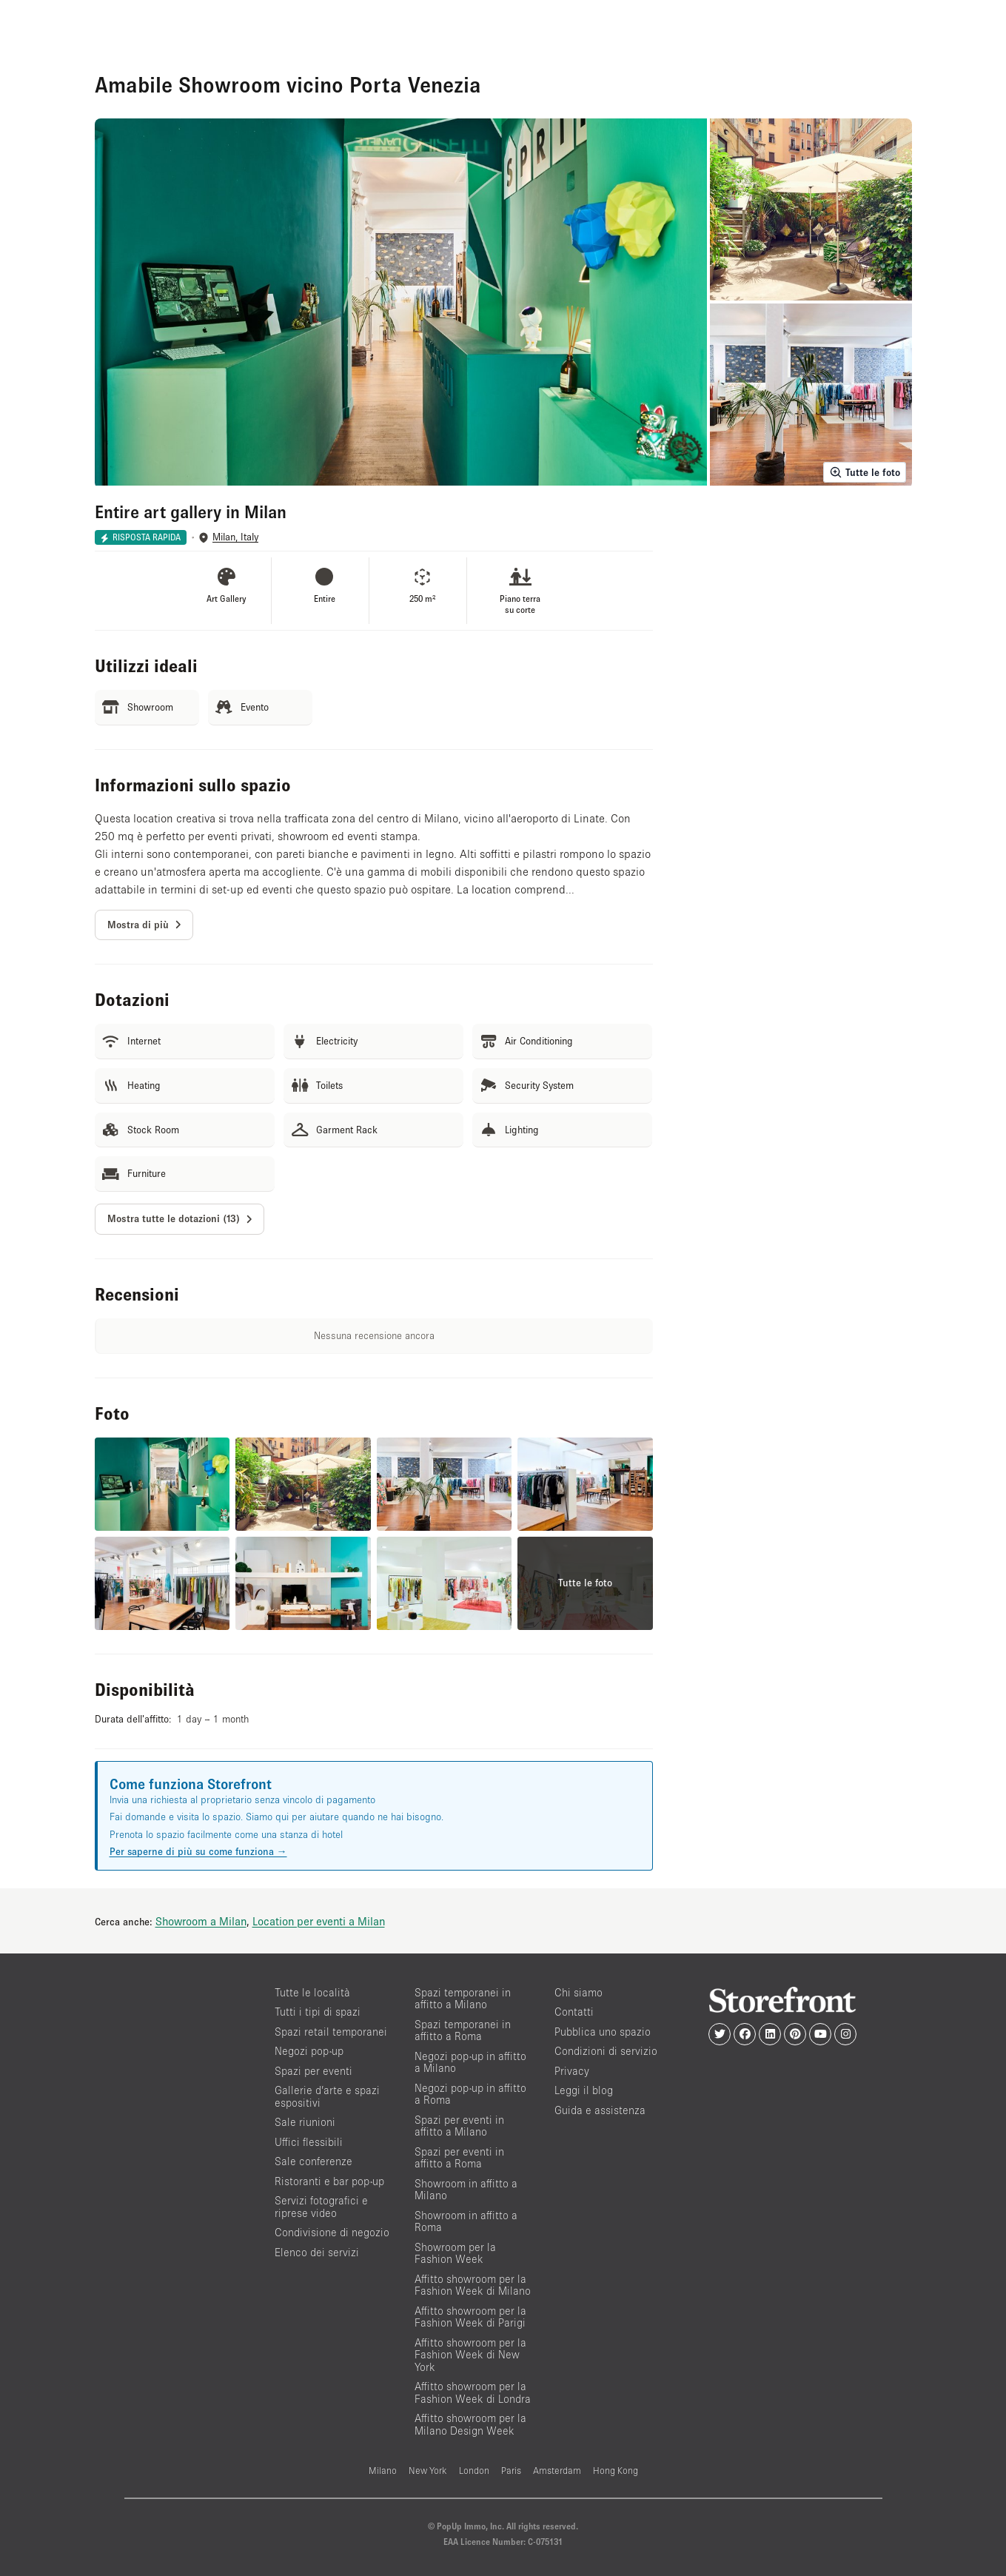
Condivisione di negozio (332, 2232)
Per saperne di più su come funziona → (198, 1851)
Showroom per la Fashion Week (455, 2253)
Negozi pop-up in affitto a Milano (470, 2062)
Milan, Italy (235, 537)
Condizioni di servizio (605, 2051)
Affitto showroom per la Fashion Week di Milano (473, 2285)
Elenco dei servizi (317, 2252)
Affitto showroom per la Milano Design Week (470, 2424)
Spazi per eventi (313, 2071)
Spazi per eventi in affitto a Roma (459, 2157)
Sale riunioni (305, 2122)
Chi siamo (578, 1992)
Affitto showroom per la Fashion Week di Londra (473, 2392)
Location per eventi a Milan (318, 1921)
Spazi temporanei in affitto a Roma (463, 2030)
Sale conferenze (313, 2161)
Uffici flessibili (309, 2142)
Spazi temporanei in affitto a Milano (463, 1998)
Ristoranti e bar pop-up (329, 2181)
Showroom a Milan (201, 1921)
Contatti (574, 2011)
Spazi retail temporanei (331, 2031)
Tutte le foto (864, 472)
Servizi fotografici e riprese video (321, 2206)
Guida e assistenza (599, 2110)
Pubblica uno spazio (602, 2031)
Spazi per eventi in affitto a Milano (459, 2126)
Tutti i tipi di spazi (318, 2011)
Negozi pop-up (309, 2051)
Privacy (571, 2071)
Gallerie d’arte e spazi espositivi (327, 2096)
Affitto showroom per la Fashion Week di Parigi (470, 2317)
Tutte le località (312, 1992)
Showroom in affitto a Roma (466, 2221)
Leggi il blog (583, 2090)
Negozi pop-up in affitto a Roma (470, 2094)
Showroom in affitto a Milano (466, 2189)
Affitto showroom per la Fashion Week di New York (470, 2354)
